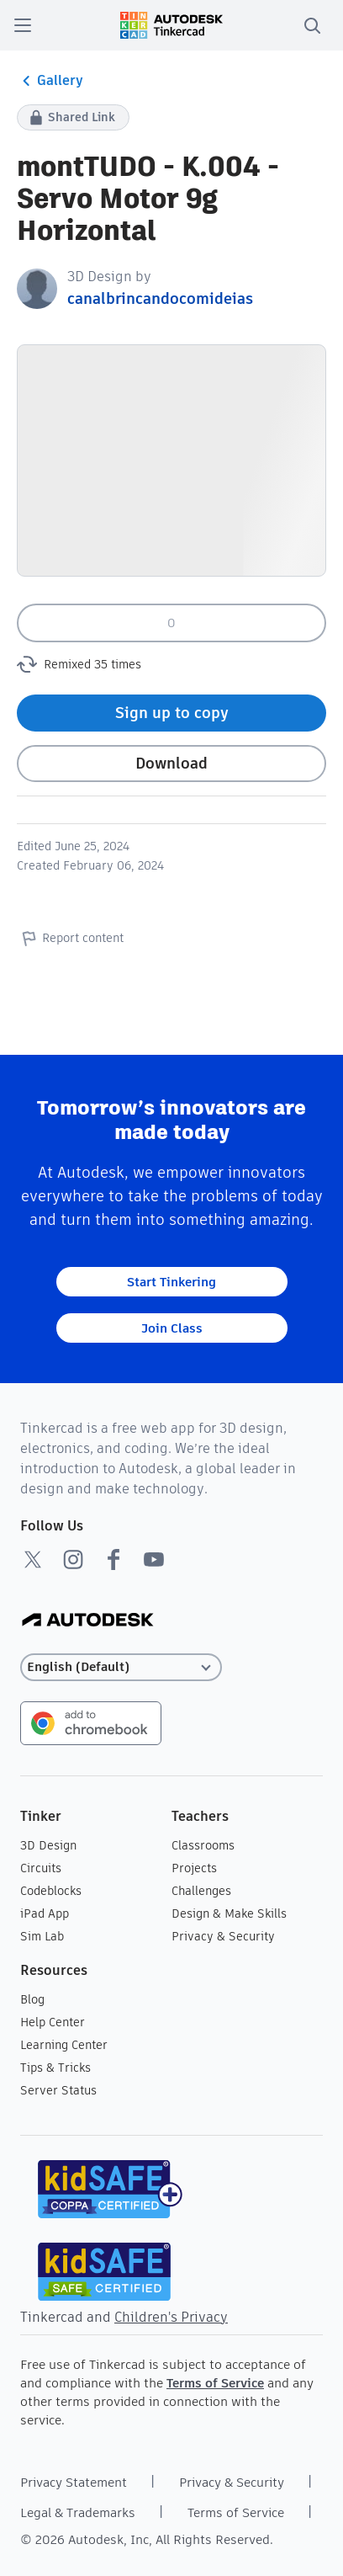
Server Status (58, 2090)
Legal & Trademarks (77, 2512)
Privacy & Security (223, 1936)
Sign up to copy (172, 712)
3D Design (48, 1845)
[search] (312, 25)
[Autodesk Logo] (88, 1620)
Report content (70, 937)
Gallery (50, 81)
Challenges (201, 1890)
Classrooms (203, 1845)
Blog (32, 1999)
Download (171, 763)
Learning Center (64, 2044)
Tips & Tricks (55, 2067)
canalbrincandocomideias (160, 298)
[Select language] (121, 1667)
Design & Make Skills (229, 1913)
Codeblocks (51, 1890)
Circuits (40, 1868)
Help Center (52, 2022)
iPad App (44, 1913)
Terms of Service (215, 2383)
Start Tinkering (171, 1282)
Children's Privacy (171, 2317)
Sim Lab (42, 1936)
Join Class (172, 1328)
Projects (194, 1868)
